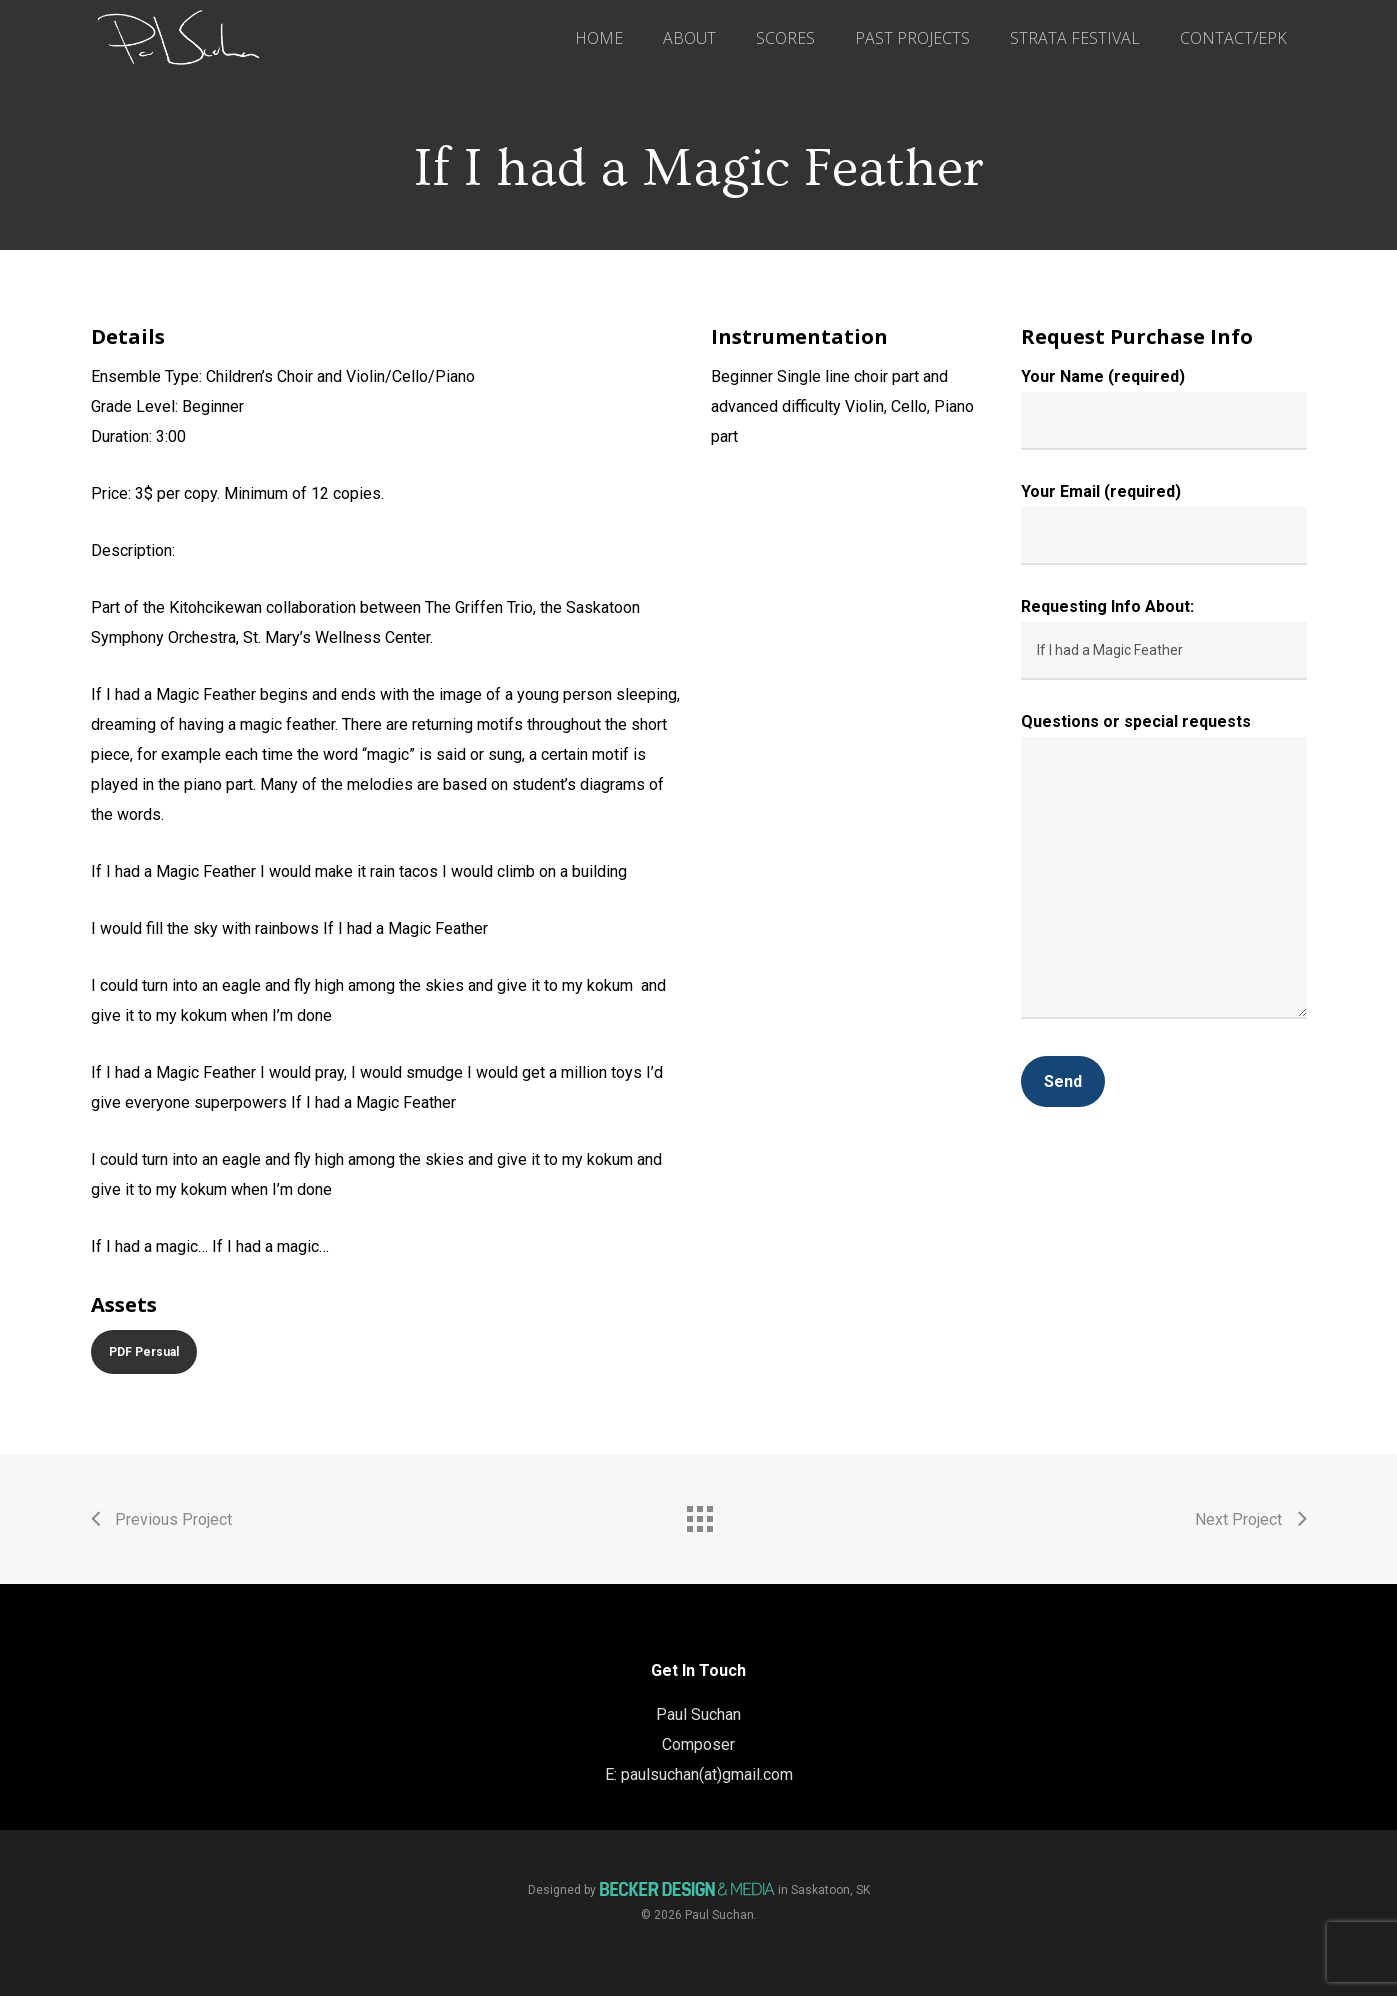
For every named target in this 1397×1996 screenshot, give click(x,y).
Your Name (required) (1163, 408)
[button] (144, 1352)
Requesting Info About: (1163, 638)
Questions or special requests (1163, 870)
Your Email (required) (1163, 523)
